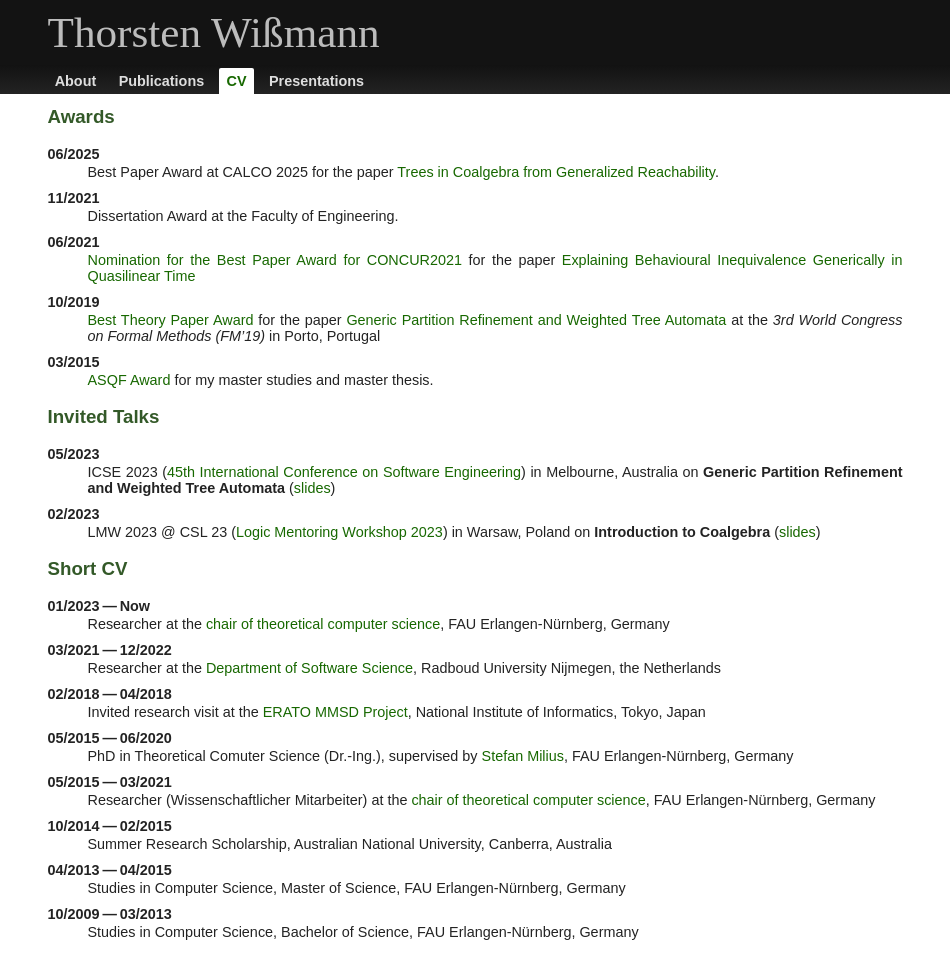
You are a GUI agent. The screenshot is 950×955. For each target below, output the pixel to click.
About (76, 81)
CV (237, 81)
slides (312, 488)
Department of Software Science (309, 668)
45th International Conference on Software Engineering (344, 472)
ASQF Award (129, 380)
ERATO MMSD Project (335, 712)
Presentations (316, 81)
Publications (162, 81)
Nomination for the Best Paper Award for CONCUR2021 (275, 260)
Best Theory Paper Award (171, 320)
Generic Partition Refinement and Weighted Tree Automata (536, 320)
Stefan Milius (523, 756)
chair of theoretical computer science (323, 624)
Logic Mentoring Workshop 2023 (339, 532)
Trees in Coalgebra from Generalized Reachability (556, 172)
